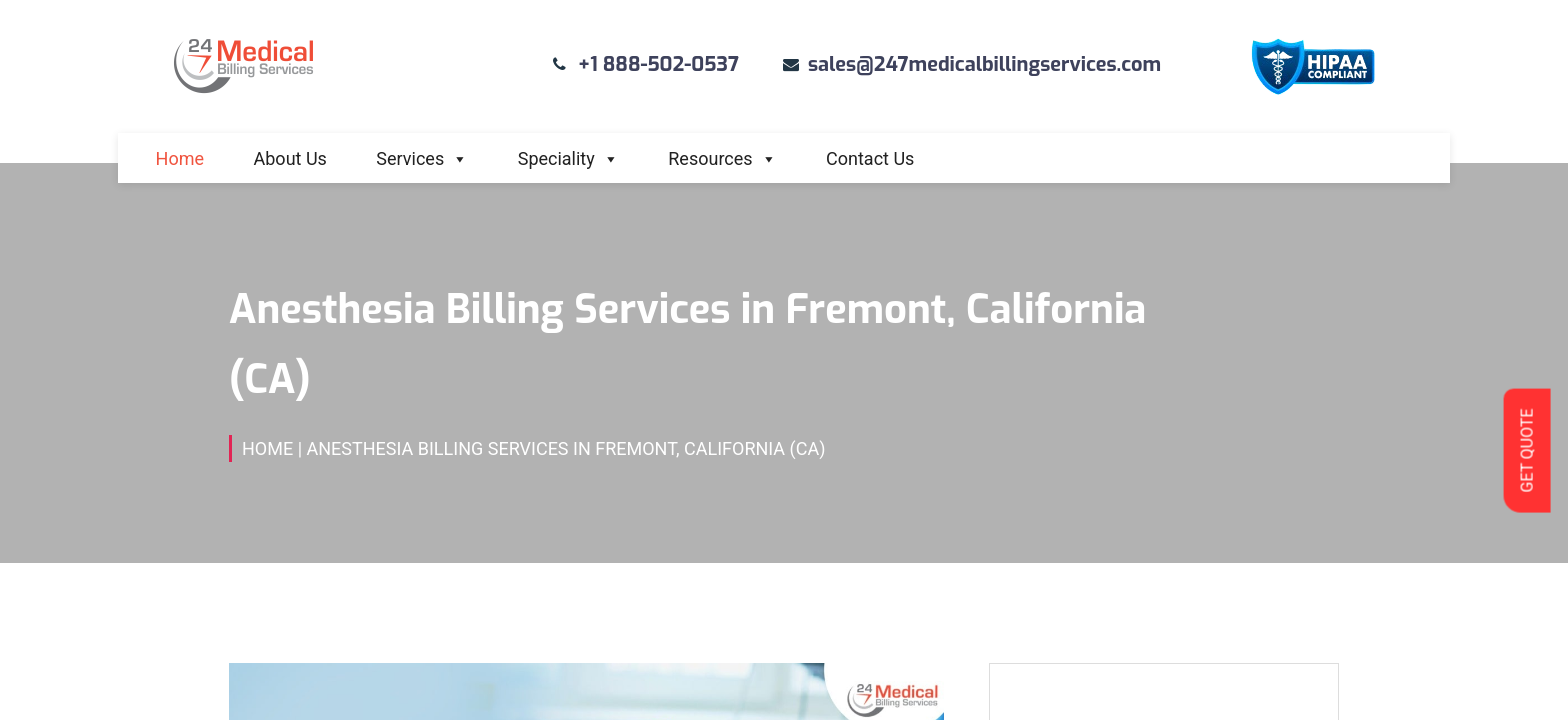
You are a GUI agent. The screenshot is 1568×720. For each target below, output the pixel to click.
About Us (290, 158)
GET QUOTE (1526, 450)
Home (180, 158)
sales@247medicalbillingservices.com (984, 65)
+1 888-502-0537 (658, 65)
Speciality (568, 158)
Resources (722, 158)
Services (422, 158)
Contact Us (870, 158)
